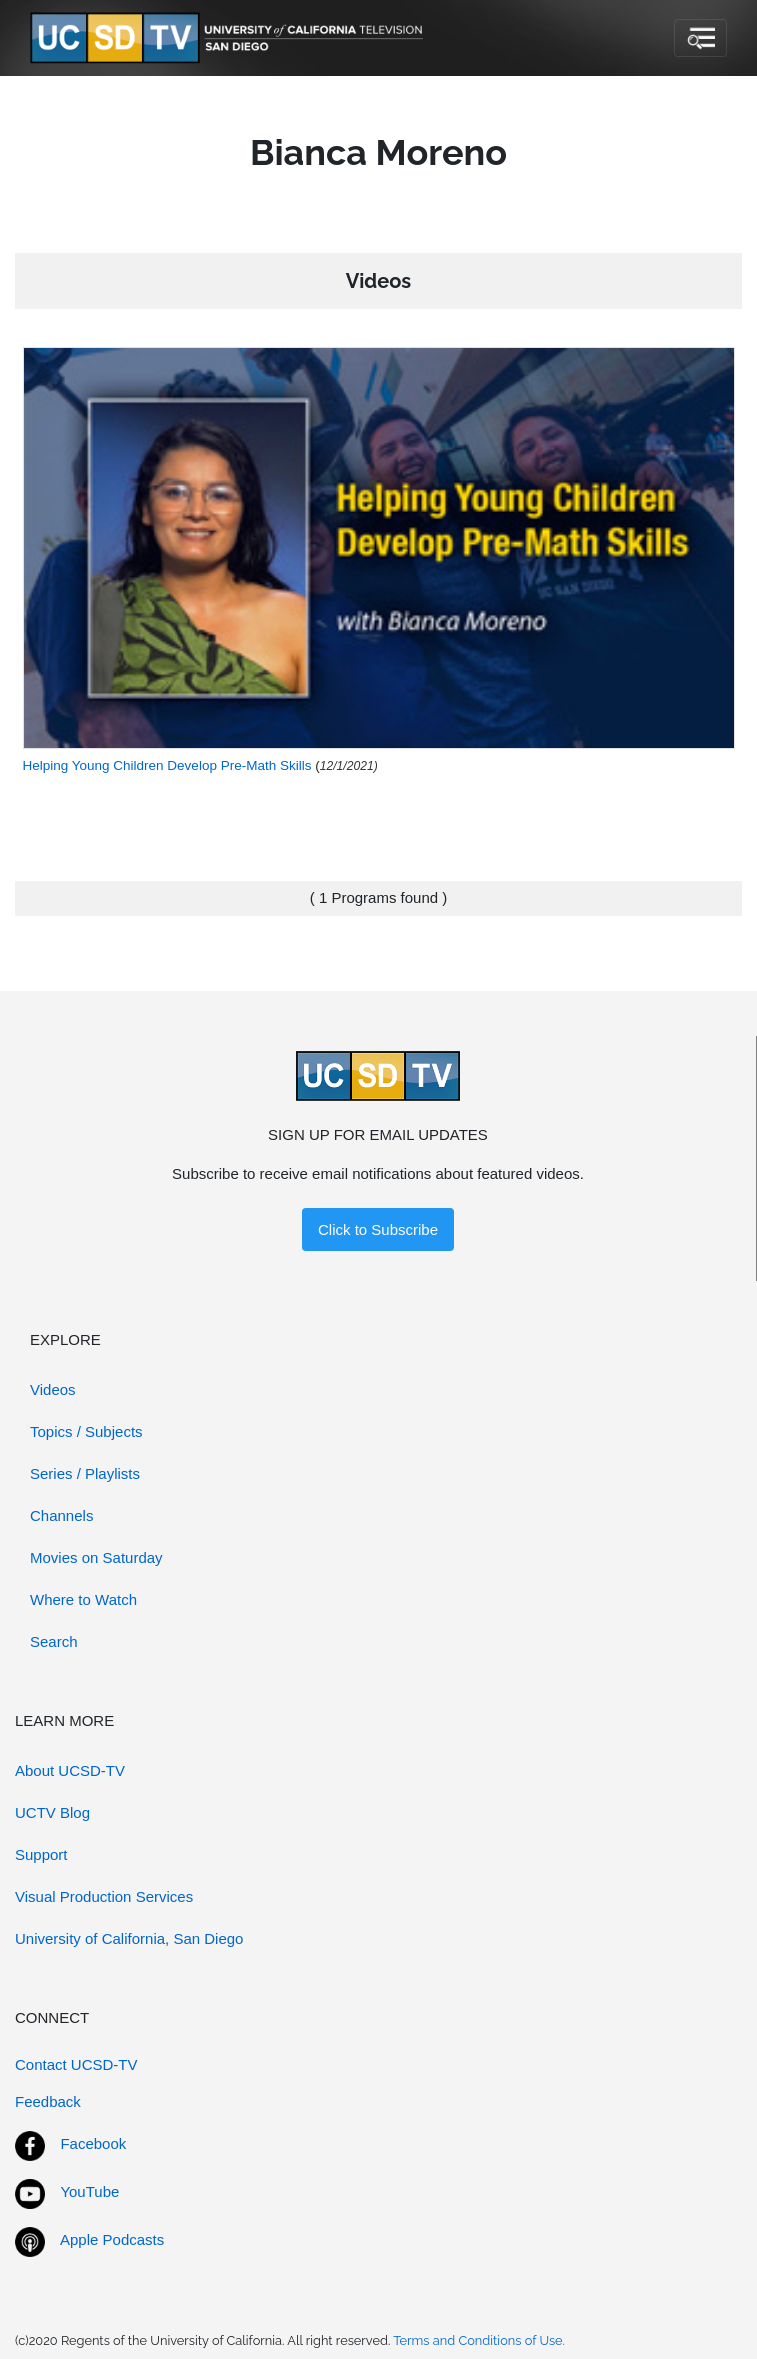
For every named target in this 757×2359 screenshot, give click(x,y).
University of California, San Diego (129, 1938)
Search (54, 1641)
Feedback (48, 2101)
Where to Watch (83, 1599)
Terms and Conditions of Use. (479, 2340)
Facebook (93, 2143)
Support (41, 1854)
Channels (61, 1515)
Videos (53, 1389)
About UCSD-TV (70, 1770)
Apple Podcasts (112, 2239)
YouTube (89, 2191)
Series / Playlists (85, 1473)
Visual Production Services (104, 1896)
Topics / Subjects (86, 1431)
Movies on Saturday (96, 1557)
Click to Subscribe (378, 1229)
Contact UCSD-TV (76, 2064)
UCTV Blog (52, 1812)
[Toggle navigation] (700, 38)
